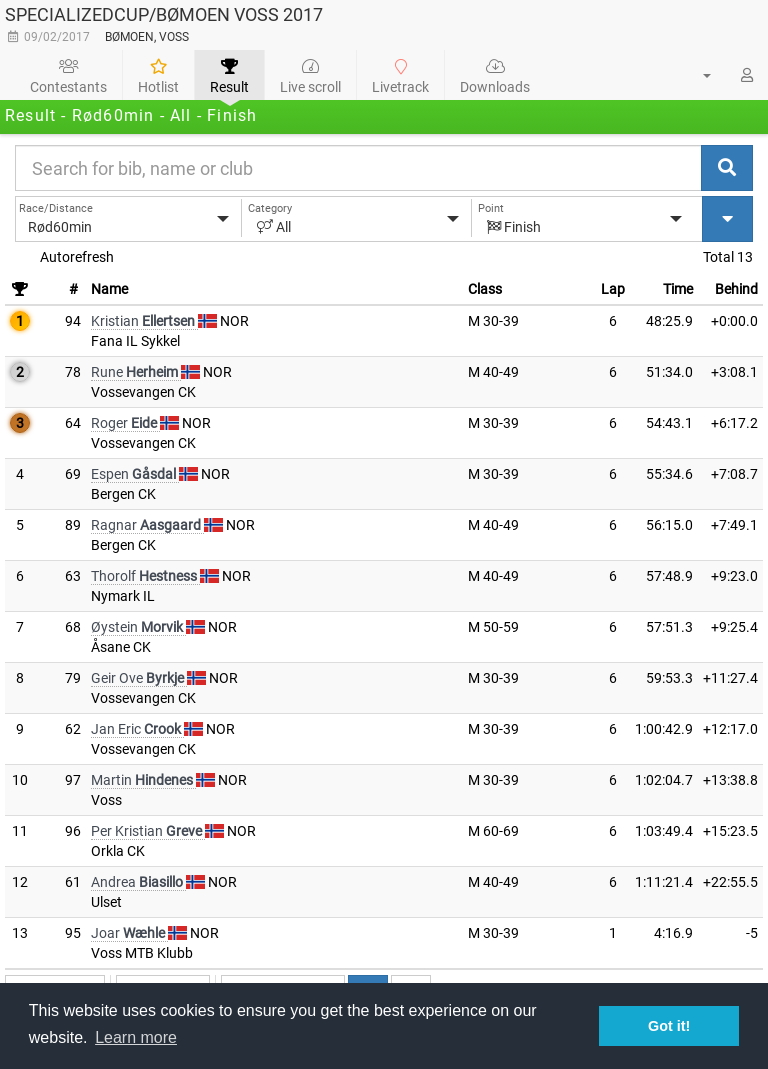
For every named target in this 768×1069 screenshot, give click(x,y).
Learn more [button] (136, 1037)
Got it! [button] (669, 1026)
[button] (695, 75)
